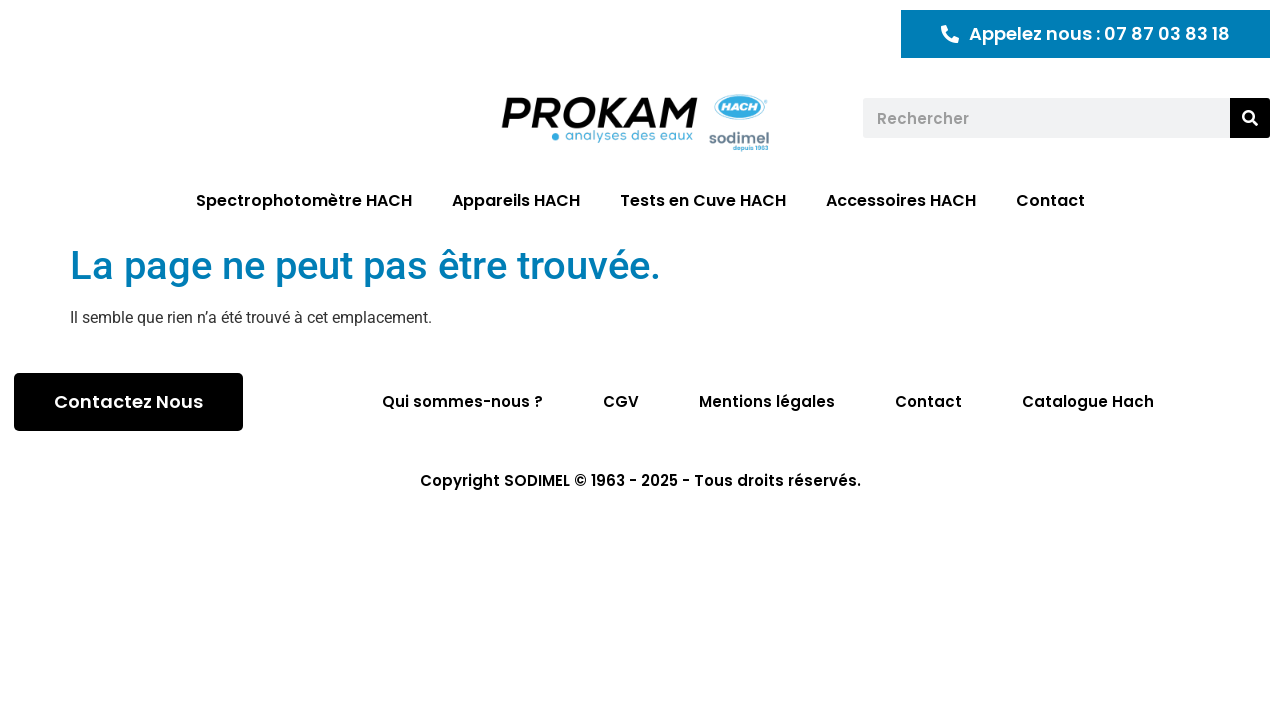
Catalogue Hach (1088, 401)
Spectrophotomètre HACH (304, 200)
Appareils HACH (516, 200)
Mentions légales (767, 401)
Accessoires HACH (901, 200)
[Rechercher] (1250, 118)
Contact (1050, 200)
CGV (621, 401)
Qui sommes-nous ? (462, 401)
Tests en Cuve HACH (703, 200)
